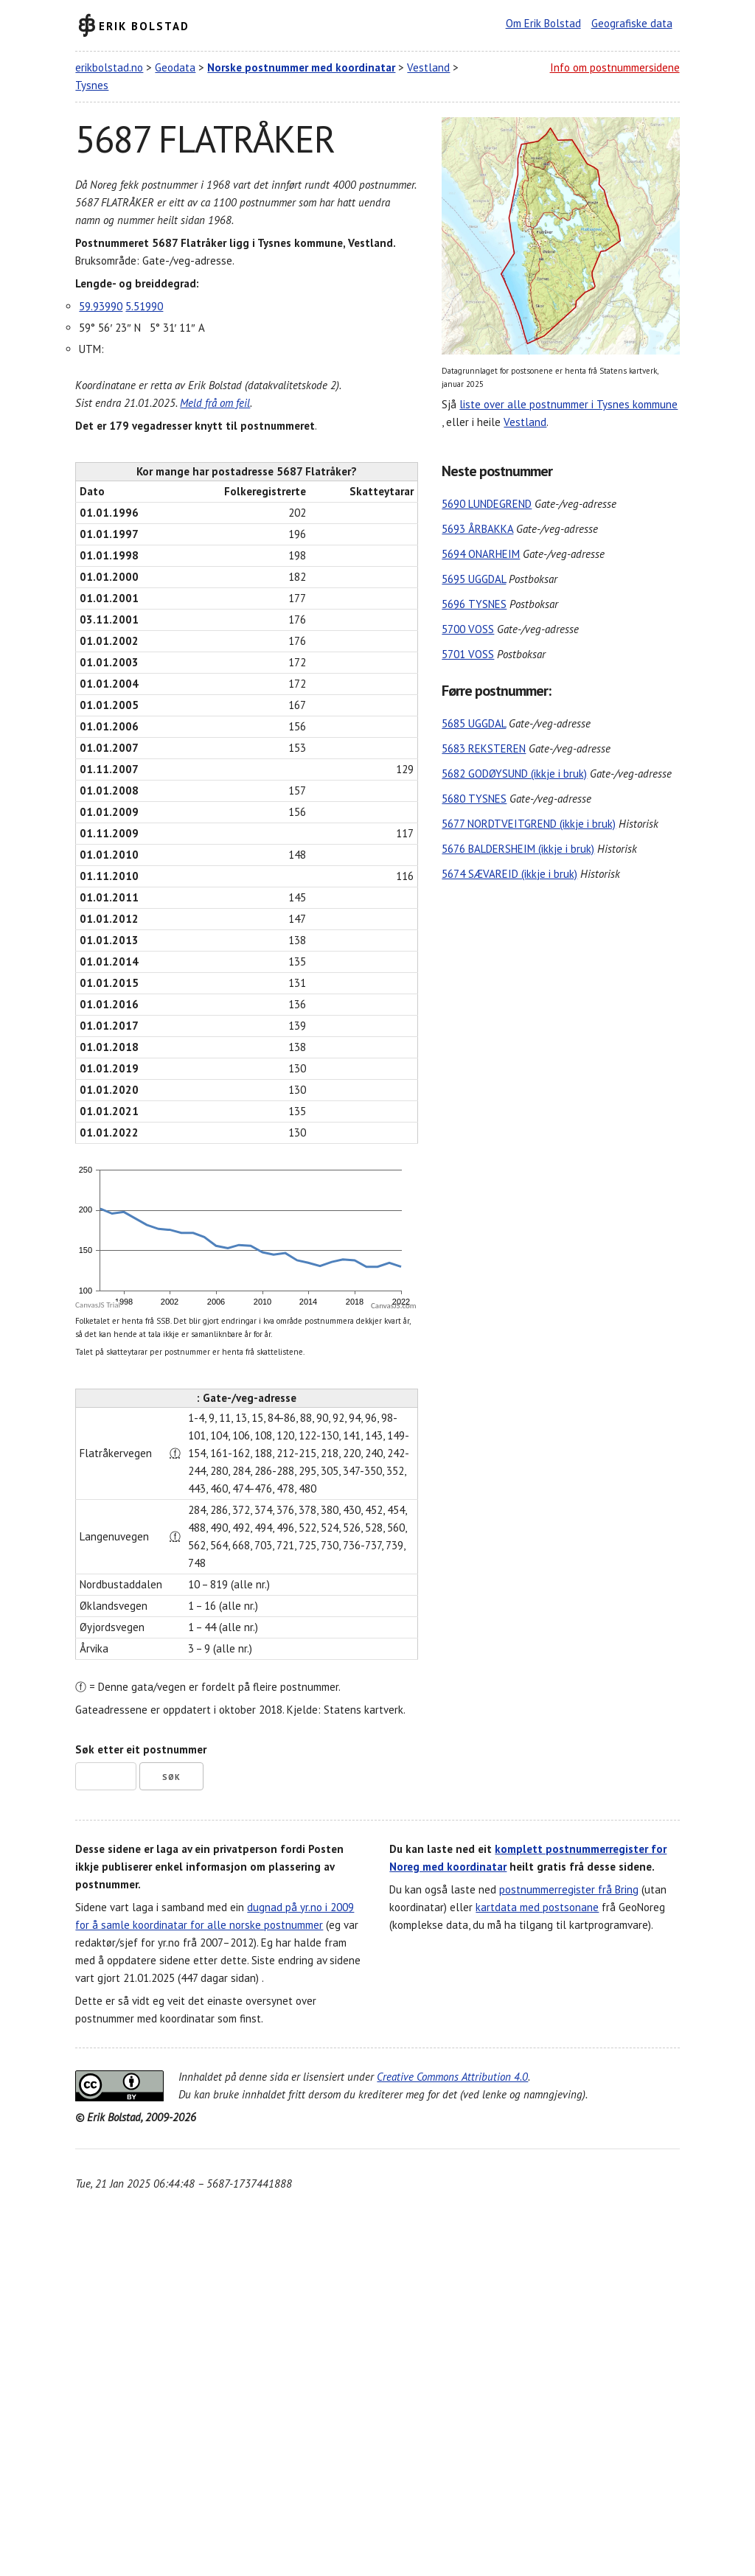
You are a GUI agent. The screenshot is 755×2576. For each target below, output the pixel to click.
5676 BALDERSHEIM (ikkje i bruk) (518, 849)
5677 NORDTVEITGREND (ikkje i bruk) (529, 824)
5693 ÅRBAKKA (477, 529)
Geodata (175, 67)
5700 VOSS (468, 629)
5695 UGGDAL (474, 579)
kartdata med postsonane (537, 1907)
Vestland (428, 67)
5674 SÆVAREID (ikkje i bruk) (509, 874)
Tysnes (91, 85)
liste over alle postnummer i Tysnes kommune (568, 404)
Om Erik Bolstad (543, 23)
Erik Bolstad (144, 25)
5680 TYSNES (474, 799)
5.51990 (144, 306)
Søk (171, 1777)
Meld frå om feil (215, 403)
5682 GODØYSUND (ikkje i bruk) (514, 774)
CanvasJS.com (394, 1305)
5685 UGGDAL (474, 723)
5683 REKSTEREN (484, 748)
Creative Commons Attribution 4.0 (452, 2077)
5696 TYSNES (474, 604)
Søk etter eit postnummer (140, 1749)
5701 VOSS (468, 654)
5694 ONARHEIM (481, 554)
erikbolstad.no (109, 67)
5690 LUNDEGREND (487, 504)
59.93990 (100, 306)
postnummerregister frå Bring (569, 1889)
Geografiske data (631, 23)
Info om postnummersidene (615, 67)
